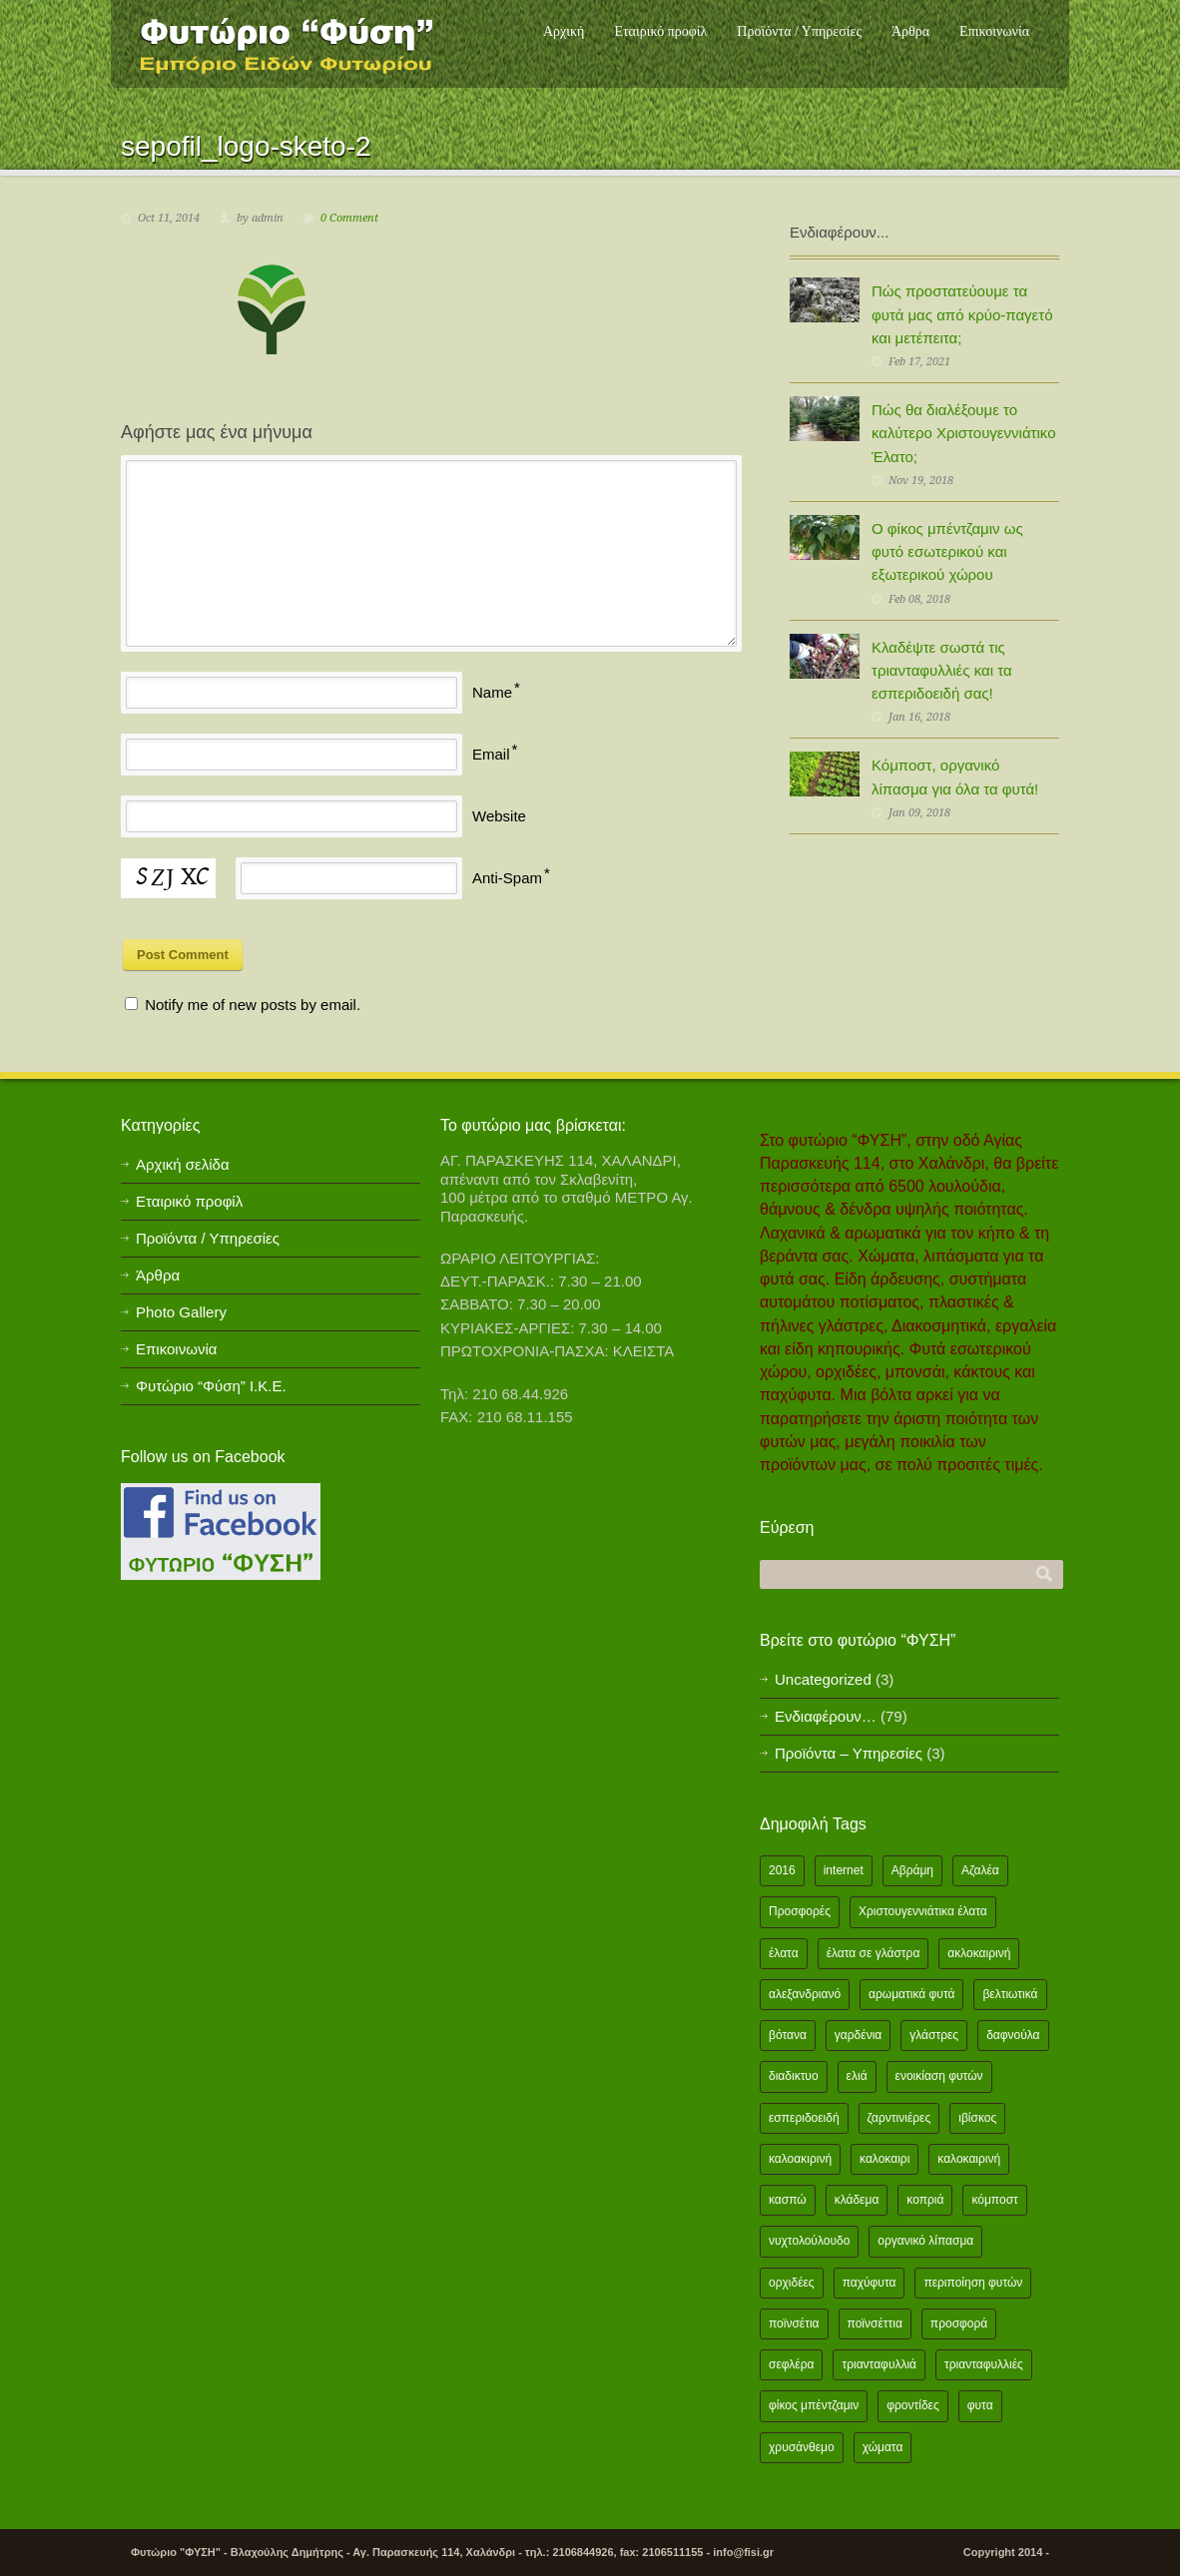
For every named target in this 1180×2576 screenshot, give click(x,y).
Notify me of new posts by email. (252, 1004)
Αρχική (563, 31)
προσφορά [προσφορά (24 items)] (958, 2323)
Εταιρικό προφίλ (660, 31)
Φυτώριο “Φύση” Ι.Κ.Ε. (211, 1385)
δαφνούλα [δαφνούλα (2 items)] (1012, 2035)
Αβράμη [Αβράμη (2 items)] (912, 1870)
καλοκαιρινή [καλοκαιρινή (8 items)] (968, 2159)
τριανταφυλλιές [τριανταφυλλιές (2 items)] (983, 2364)
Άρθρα (910, 31)
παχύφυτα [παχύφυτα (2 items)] (869, 2283)
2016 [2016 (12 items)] (782, 1870)
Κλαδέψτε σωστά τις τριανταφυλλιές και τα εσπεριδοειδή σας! (942, 671)
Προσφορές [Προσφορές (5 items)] (800, 1911)
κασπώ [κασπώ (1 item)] (788, 2200)
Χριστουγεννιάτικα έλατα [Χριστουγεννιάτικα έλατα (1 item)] (923, 1911)
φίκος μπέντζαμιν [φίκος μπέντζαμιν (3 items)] (814, 2405)
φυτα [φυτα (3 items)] (980, 2405)
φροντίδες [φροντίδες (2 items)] (912, 2405)
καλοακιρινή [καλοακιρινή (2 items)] (800, 2159)
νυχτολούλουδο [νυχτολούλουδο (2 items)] (809, 2241)
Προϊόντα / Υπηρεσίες (799, 31)
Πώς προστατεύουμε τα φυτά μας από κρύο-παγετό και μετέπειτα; (962, 314)
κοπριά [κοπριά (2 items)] (924, 2200)
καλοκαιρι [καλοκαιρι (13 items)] (884, 2159)
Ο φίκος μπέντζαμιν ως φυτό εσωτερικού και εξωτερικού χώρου (947, 552)
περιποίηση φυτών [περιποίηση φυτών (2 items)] (972, 2283)
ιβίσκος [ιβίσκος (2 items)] (977, 2118)
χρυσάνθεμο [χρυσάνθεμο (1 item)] (802, 2447)
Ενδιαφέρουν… (826, 1716)
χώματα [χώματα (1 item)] (883, 2447)
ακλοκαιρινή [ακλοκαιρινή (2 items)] (978, 1953)
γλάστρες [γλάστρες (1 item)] (933, 2035)
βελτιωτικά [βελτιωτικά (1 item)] (1009, 1994)
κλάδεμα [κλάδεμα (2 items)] (857, 2200)
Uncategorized (823, 1679)
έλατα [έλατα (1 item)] (784, 1953)
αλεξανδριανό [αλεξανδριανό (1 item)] (805, 1994)
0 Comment (349, 218)
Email (491, 754)
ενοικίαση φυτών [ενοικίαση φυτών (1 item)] (939, 2076)
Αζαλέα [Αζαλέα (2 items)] (980, 1870)
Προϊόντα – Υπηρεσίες (848, 1753)
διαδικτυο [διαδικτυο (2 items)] (794, 2076)
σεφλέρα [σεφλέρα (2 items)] (791, 2364)
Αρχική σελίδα (183, 1164)
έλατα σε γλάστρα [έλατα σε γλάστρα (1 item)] (873, 1953)
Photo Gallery (181, 1311)
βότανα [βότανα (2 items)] (788, 2035)
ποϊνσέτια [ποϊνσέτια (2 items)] (794, 2323)
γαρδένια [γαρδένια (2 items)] (858, 2035)
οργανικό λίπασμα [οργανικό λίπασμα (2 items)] (925, 2241)
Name (492, 692)
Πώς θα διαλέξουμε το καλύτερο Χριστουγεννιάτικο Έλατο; (963, 433)
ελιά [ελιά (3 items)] (857, 2076)
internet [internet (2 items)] (844, 1870)
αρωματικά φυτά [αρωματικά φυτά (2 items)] (911, 1994)
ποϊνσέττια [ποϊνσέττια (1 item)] (875, 2323)
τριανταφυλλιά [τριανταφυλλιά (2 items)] (879, 2364)
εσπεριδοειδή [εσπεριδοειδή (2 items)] (804, 2118)
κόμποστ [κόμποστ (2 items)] (994, 2200)
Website (499, 815)
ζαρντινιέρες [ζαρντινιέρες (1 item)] (899, 2118)
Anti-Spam (507, 877)
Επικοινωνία (994, 31)
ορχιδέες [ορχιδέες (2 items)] (792, 2283)
